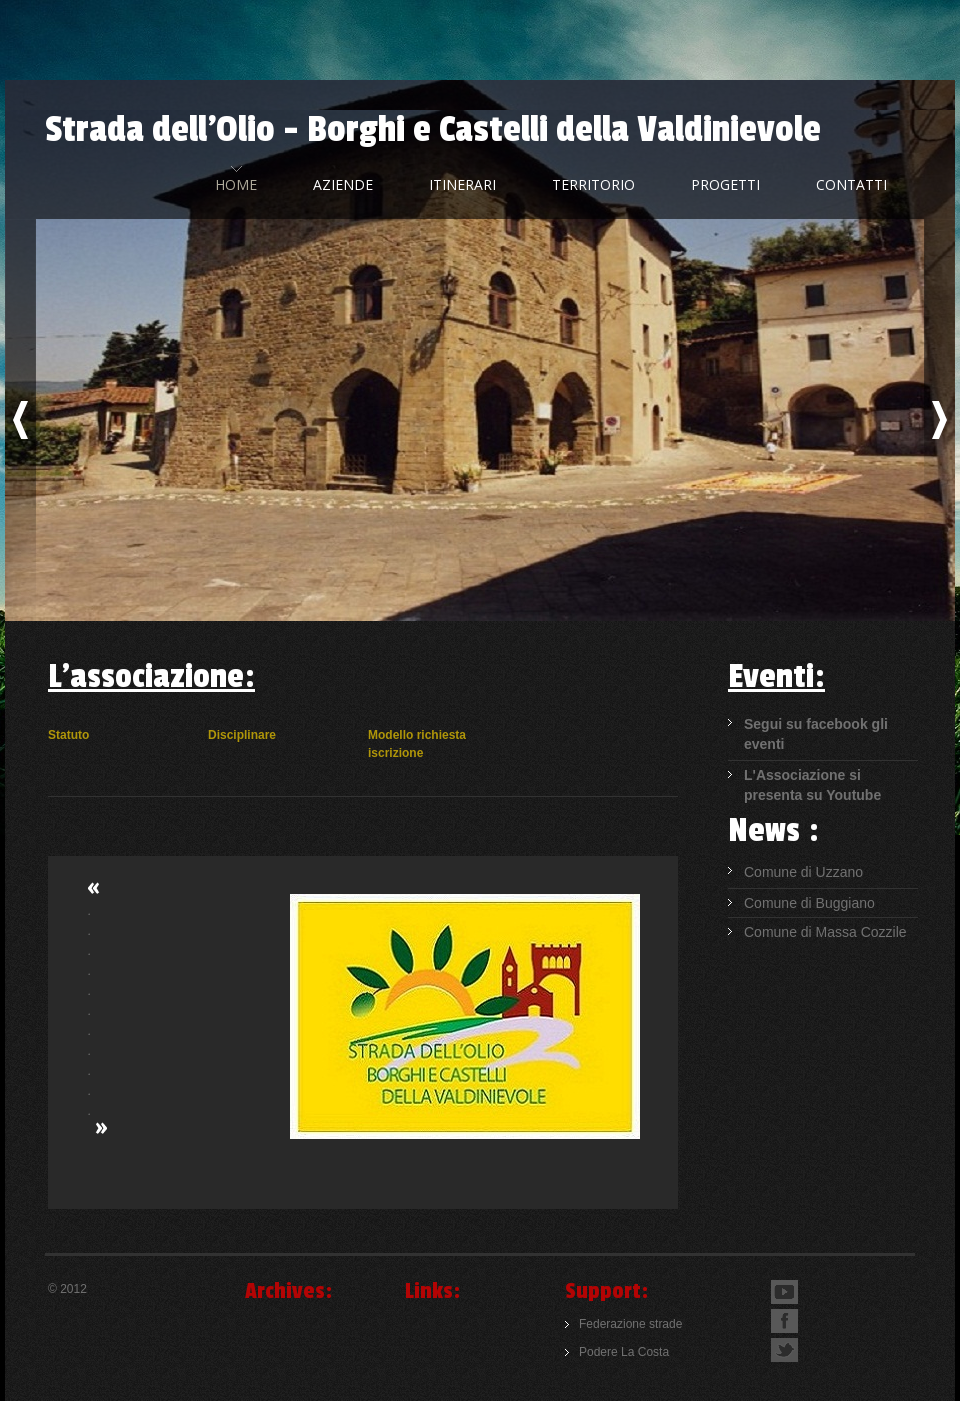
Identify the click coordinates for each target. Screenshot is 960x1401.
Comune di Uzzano (803, 872)
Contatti (851, 184)
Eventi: (776, 677)
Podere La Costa (624, 1352)
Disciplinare (242, 735)
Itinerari (462, 184)
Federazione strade (630, 1324)
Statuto (68, 735)
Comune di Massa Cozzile (825, 932)
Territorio (593, 184)
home (236, 184)
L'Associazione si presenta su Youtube (812, 785)
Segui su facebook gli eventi (816, 734)
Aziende (343, 184)
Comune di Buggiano (809, 903)
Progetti (725, 184)
